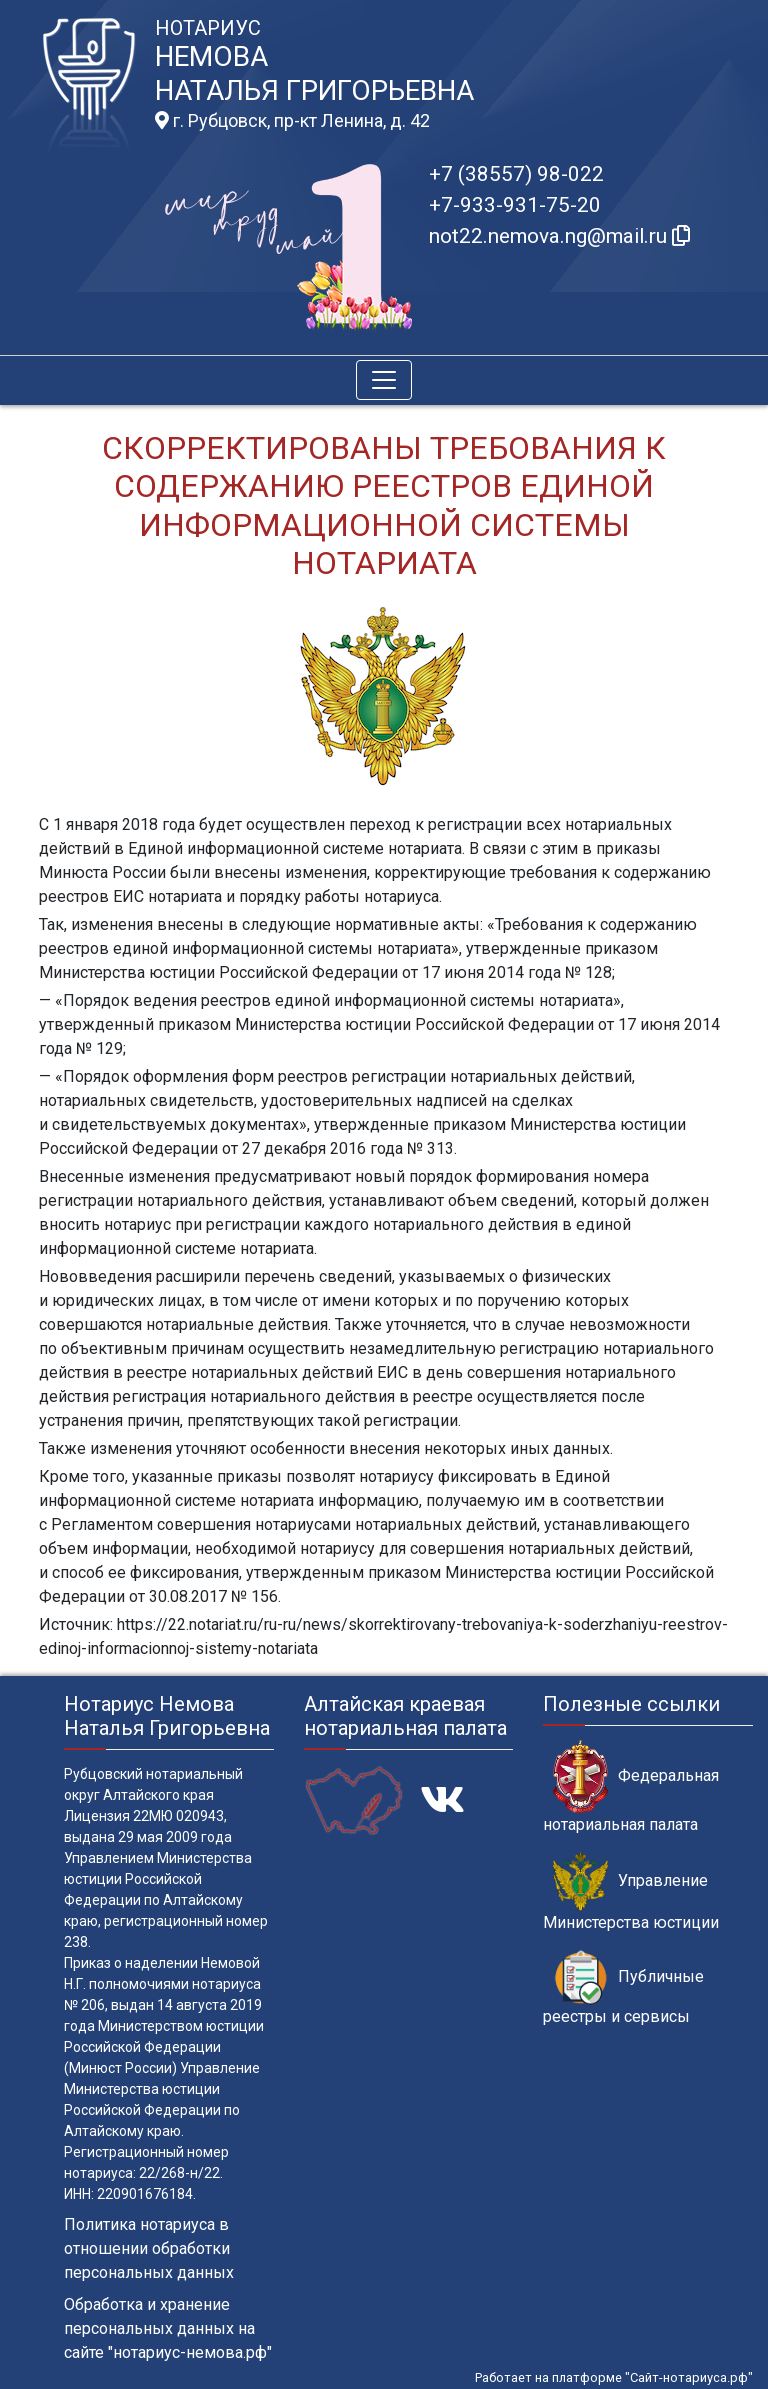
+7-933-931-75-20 (515, 205)
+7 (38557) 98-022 (516, 174)
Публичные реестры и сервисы (623, 1988)
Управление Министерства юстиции (631, 1892)
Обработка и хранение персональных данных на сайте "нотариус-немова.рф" (168, 2328)
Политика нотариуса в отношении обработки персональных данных (149, 2248)
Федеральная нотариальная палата (631, 1787)
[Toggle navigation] (384, 380)
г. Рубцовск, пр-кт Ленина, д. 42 (292, 121)
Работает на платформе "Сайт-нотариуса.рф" (614, 2377)
